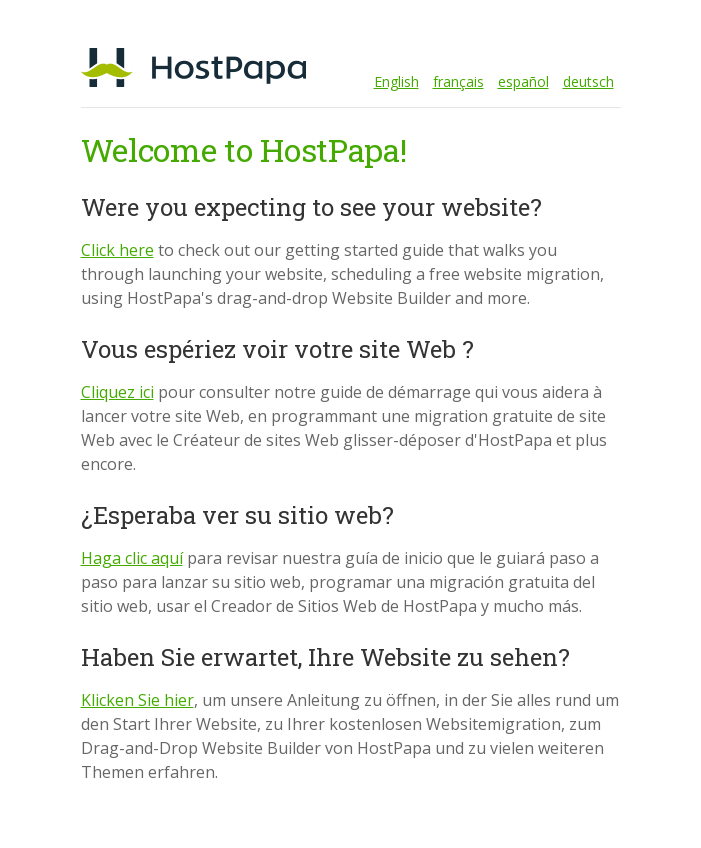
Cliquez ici (117, 392)
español (523, 81)
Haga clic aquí (132, 558)
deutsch (588, 81)
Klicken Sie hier (137, 700)
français (458, 81)
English (396, 81)
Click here (117, 250)
